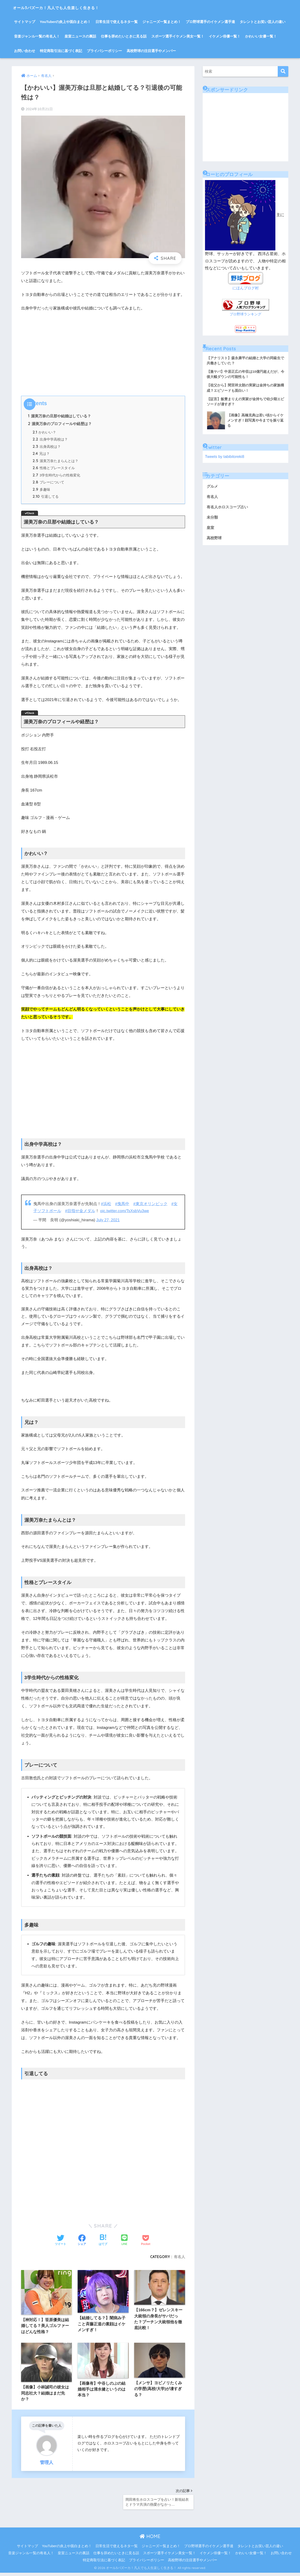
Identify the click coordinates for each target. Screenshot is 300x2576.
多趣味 (41, 491)
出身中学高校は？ (50, 440)
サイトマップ (24, 22)
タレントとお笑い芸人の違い (262, 22)
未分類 (213, 518)
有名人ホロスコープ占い (229, 507)
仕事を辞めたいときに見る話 (124, 36)
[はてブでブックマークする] (103, 2242)
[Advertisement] (103, 351)
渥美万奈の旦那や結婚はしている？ (59, 416)
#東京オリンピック (150, 1205)
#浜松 (106, 1205)
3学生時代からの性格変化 (56, 476)
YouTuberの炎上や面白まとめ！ (65, 22)
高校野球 (215, 539)
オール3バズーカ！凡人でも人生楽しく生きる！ (75, 7)
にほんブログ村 (245, 288)
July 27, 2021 (108, 1221)
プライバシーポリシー (104, 51)
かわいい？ (44, 432)
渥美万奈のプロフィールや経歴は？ (60, 424)
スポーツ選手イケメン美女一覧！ (177, 36)
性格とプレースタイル (54, 469)
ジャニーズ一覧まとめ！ (161, 22)
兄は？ (41, 454)
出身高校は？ (47, 447)
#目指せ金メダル (80, 1212)
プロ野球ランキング (245, 314)
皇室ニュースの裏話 (80, 36)
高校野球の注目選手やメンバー (151, 51)
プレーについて (48, 484)
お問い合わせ (24, 51)
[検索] (283, 71)
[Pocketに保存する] (145, 2242)
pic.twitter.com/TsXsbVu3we (125, 1212)
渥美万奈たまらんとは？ (55, 462)
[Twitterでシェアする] (60, 2242)
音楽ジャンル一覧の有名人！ (37, 36)
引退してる (46, 498)
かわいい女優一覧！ (261, 36)
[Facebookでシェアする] (82, 2242)
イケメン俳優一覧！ (224, 36)
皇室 (211, 528)
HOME (150, 2539)
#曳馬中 (122, 1205)
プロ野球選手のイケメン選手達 (210, 22)
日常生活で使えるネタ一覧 (116, 22)
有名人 (179, 2258)
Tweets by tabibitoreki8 (225, 457)
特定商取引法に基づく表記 (61, 51)
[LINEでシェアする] (124, 2242)
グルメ (213, 486)
